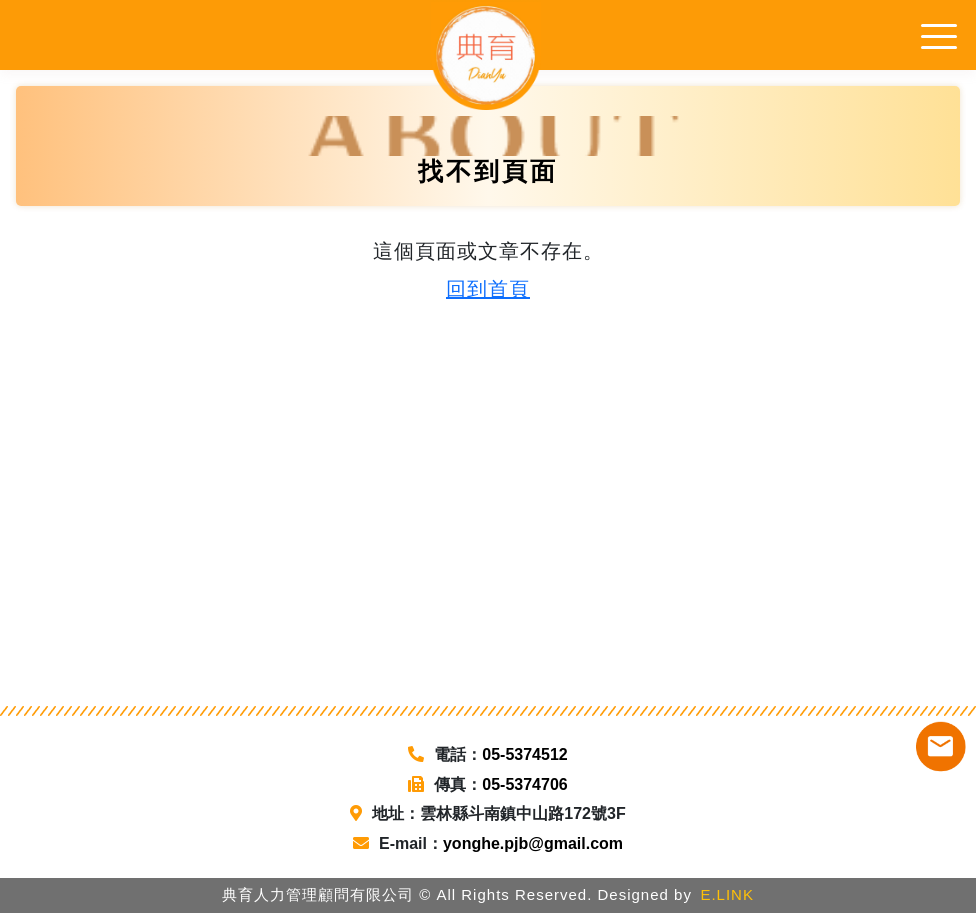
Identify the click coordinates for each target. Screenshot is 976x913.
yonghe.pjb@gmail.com (533, 843)
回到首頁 (488, 289)
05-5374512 (524, 754)
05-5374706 (524, 784)
